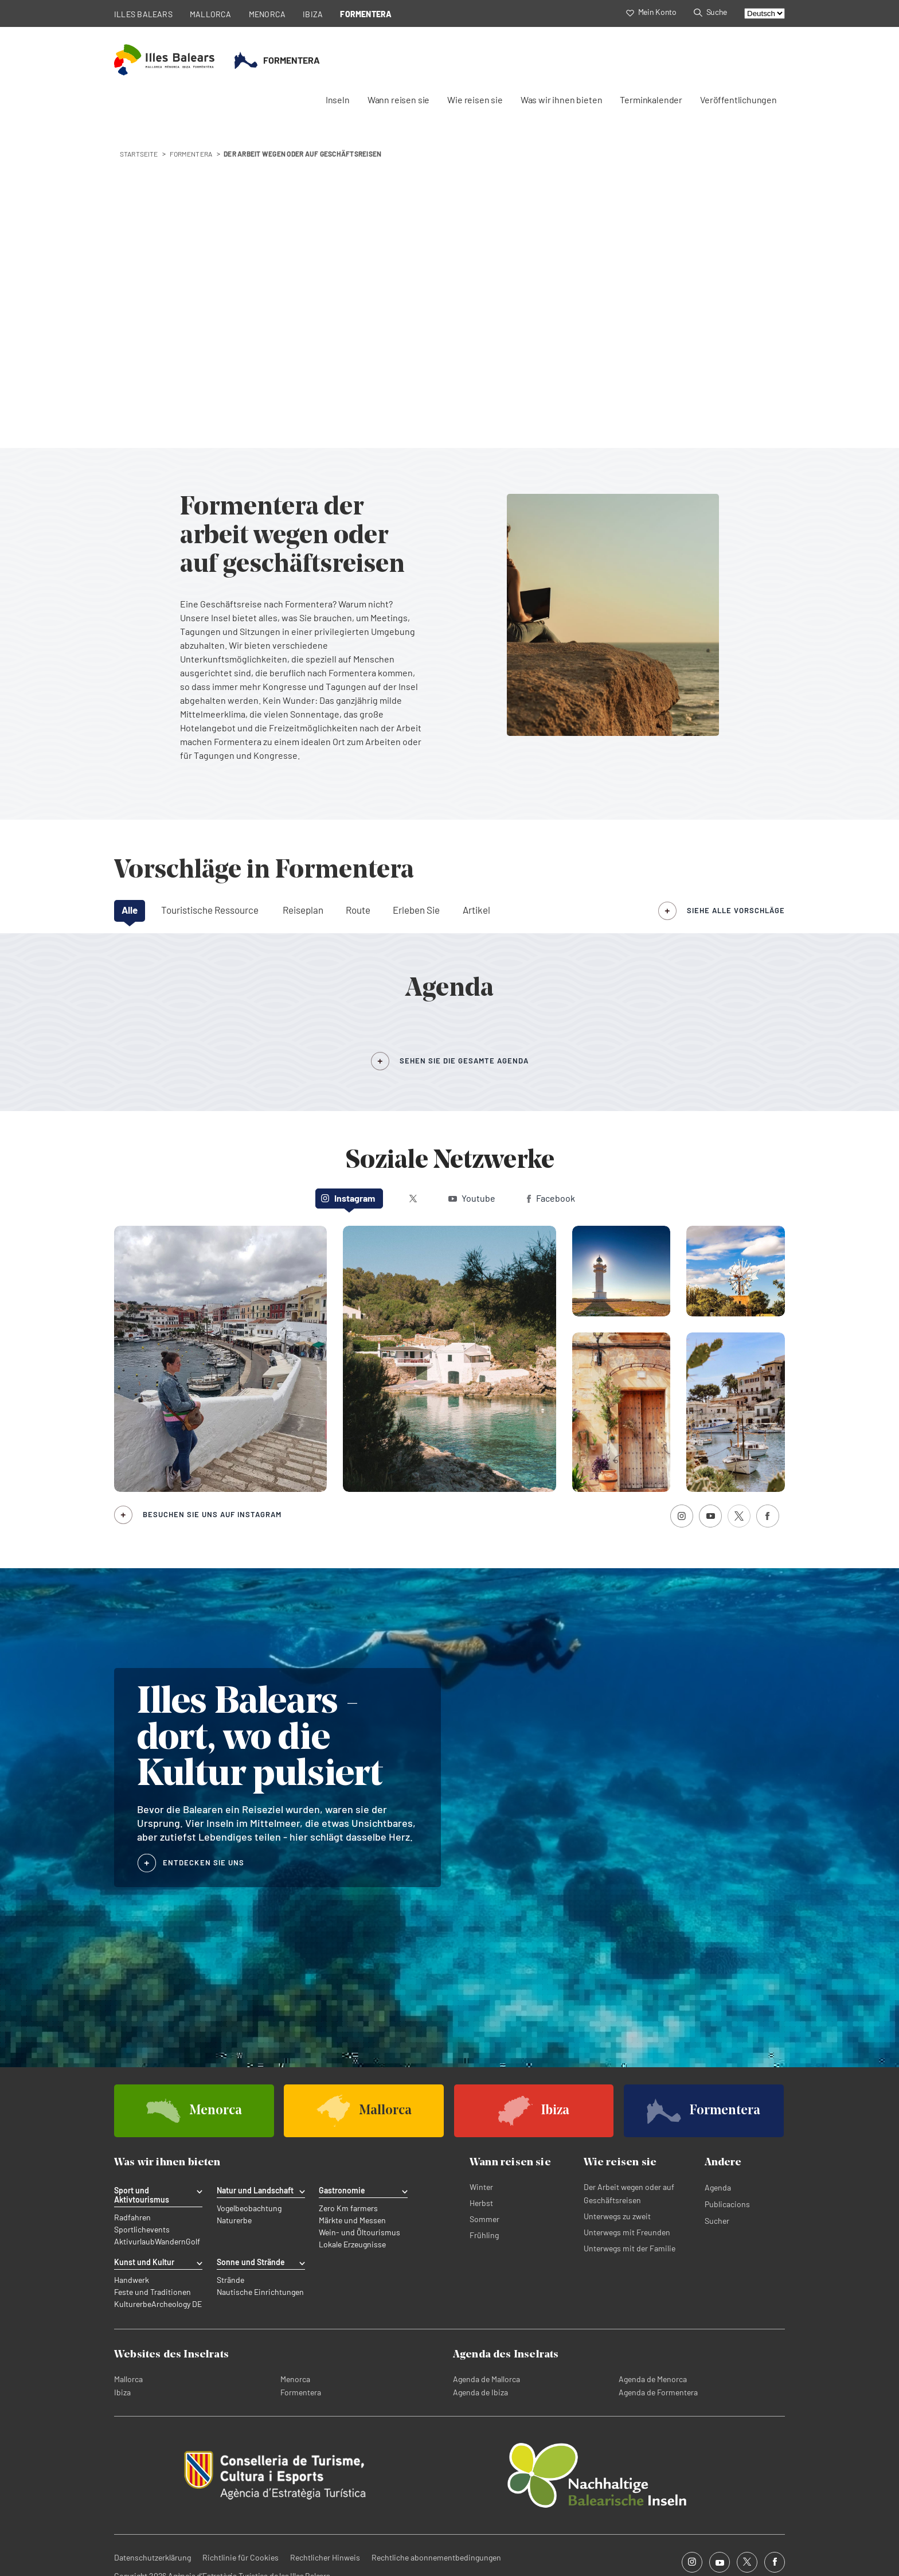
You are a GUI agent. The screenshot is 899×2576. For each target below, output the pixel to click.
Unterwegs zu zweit (617, 2216)
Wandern (170, 2241)
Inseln (338, 99)
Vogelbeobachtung (249, 2208)
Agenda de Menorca (653, 2379)
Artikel (476, 909)
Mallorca (128, 2379)
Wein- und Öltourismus (359, 2232)
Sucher (717, 2221)
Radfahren (132, 2217)
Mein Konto (651, 12)
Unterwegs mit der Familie (629, 2248)
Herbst (481, 2203)
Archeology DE (176, 2304)
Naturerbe (234, 2220)
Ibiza (122, 2392)
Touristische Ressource (210, 909)
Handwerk (131, 2280)
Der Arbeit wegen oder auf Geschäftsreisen (629, 2193)
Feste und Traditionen (152, 2292)
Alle (130, 909)
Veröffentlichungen (738, 99)
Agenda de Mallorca (486, 2379)
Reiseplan (303, 909)
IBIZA (313, 14)
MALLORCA (211, 14)
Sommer (484, 2219)
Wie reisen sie (475, 99)
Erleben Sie (416, 909)
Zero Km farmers (348, 2208)
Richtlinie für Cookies (240, 2557)
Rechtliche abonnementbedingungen (436, 2557)
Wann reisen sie (398, 99)
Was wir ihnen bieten (562, 99)
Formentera (300, 2392)
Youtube (471, 1197)
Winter (481, 2187)
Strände (230, 2280)
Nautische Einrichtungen (260, 2292)
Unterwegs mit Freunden (627, 2232)
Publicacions (727, 2204)
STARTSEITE (139, 154)
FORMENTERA (366, 14)
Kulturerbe (132, 2304)
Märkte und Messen (352, 2220)
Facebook (551, 1197)
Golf (193, 2241)
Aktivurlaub (134, 2241)
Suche (710, 12)
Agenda (718, 2187)
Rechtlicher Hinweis (325, 2557)
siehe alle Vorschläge (736, 910)
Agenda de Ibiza (480, 2392)
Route (358, 909)
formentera (191, 154)
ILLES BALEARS (143, 14)
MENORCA (267, 14)
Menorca (295, 2379)
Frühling (484, 2235)
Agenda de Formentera (658, 2392)
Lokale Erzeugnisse (352, 2244)
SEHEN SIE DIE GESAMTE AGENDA (464, 1060)
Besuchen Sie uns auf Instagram (212, 1514)
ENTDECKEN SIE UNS (203, 1862)
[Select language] (764, 13)
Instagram (348, 1197)
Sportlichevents (142, 2229)
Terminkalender (651, 99)
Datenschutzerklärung (152, 2557)
